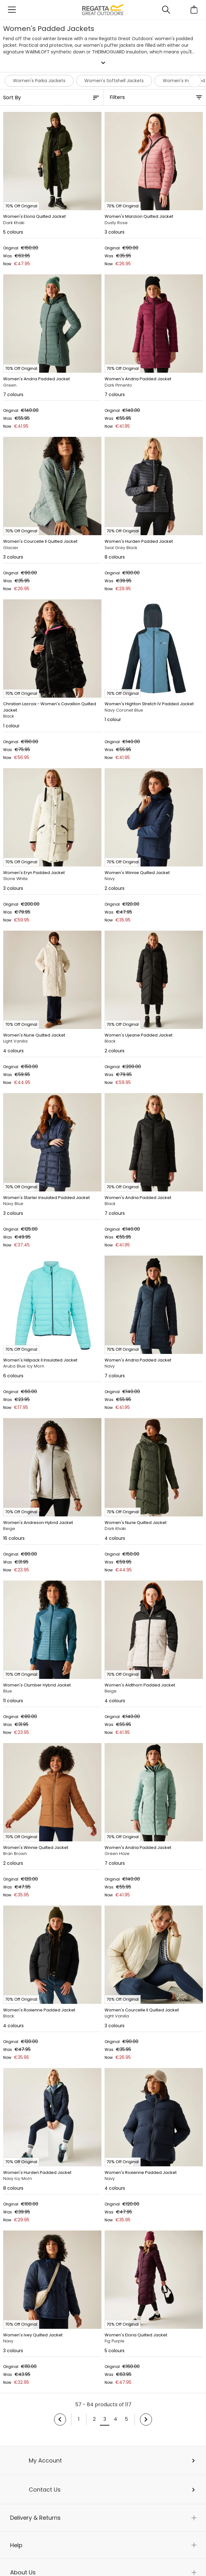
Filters (117, 97)
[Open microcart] (194, 10)
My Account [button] (45, 2460)
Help (16, 2545)
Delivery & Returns (35, 2518)
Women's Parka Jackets (39, 80)
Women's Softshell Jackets (114, 80)
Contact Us (45, 2489)
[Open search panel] (166, 10)
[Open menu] (12, 10)
